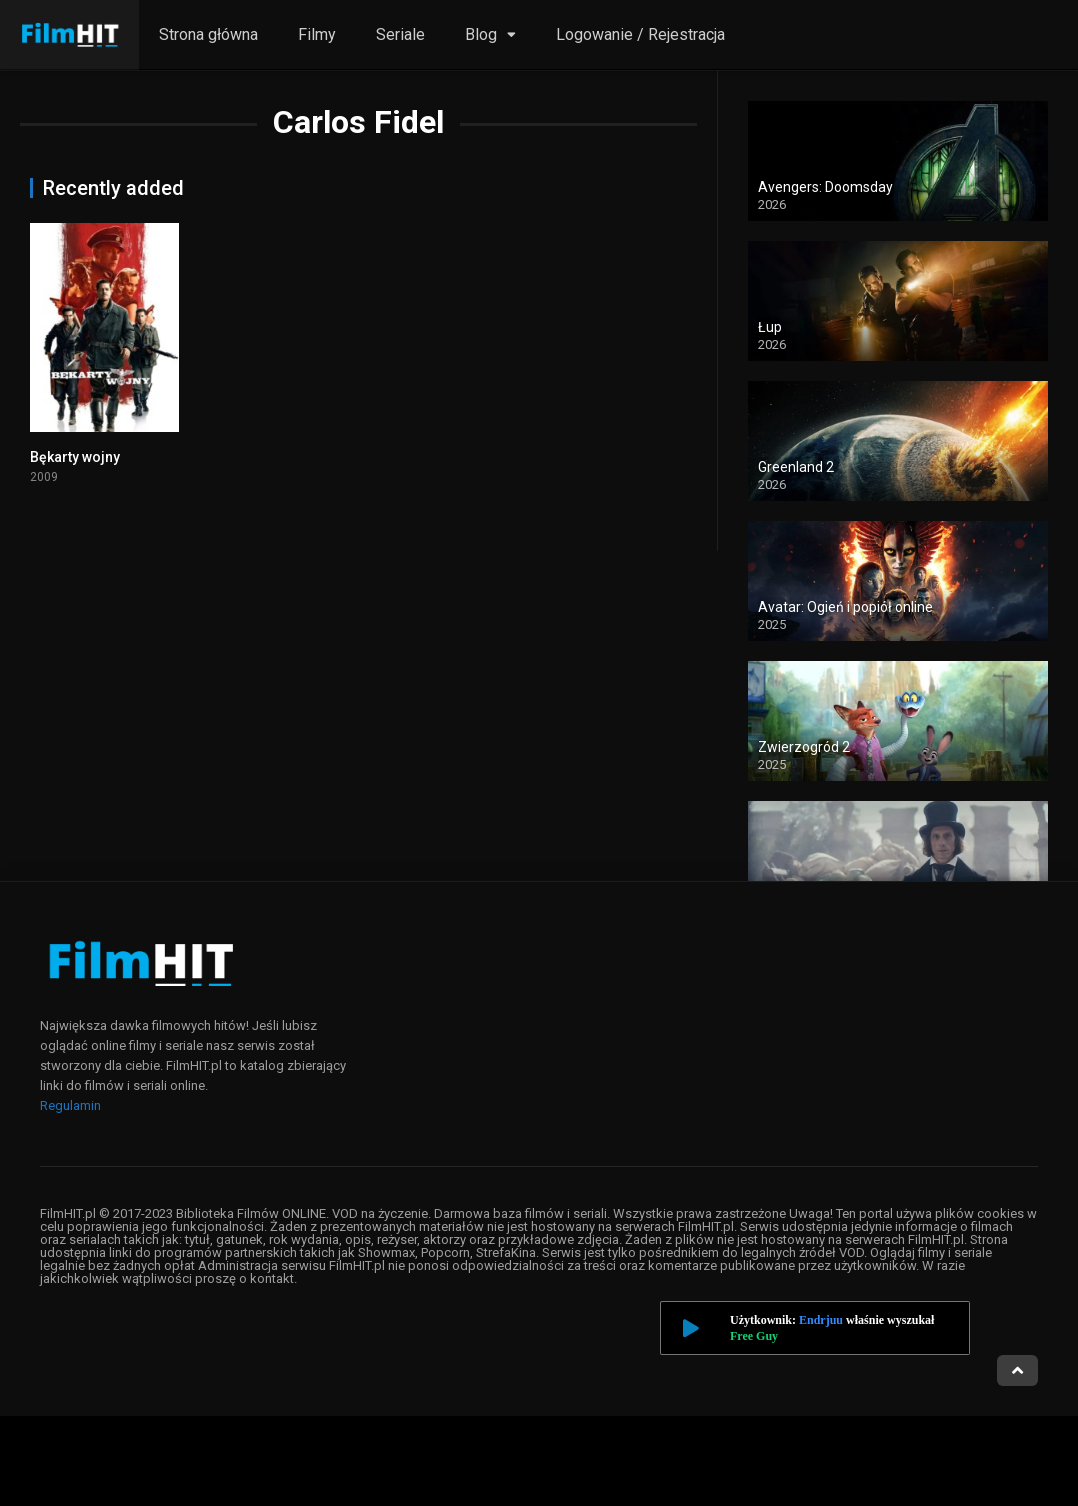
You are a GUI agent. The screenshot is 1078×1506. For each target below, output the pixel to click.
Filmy (317, 34)
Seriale (400, 34)
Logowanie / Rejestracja (640, 34)
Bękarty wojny (75, 457)
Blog (481, 34)
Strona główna (208, 34)
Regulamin (70, 1105)
